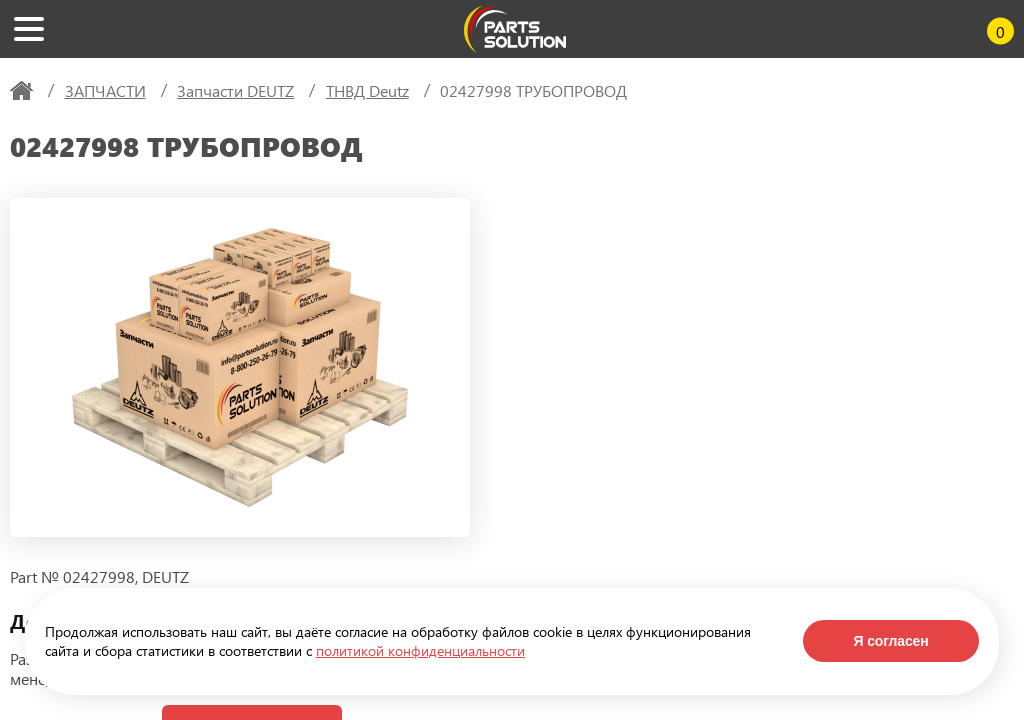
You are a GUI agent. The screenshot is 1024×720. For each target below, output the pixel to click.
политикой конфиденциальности (420, 650)
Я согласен (890, 641)
